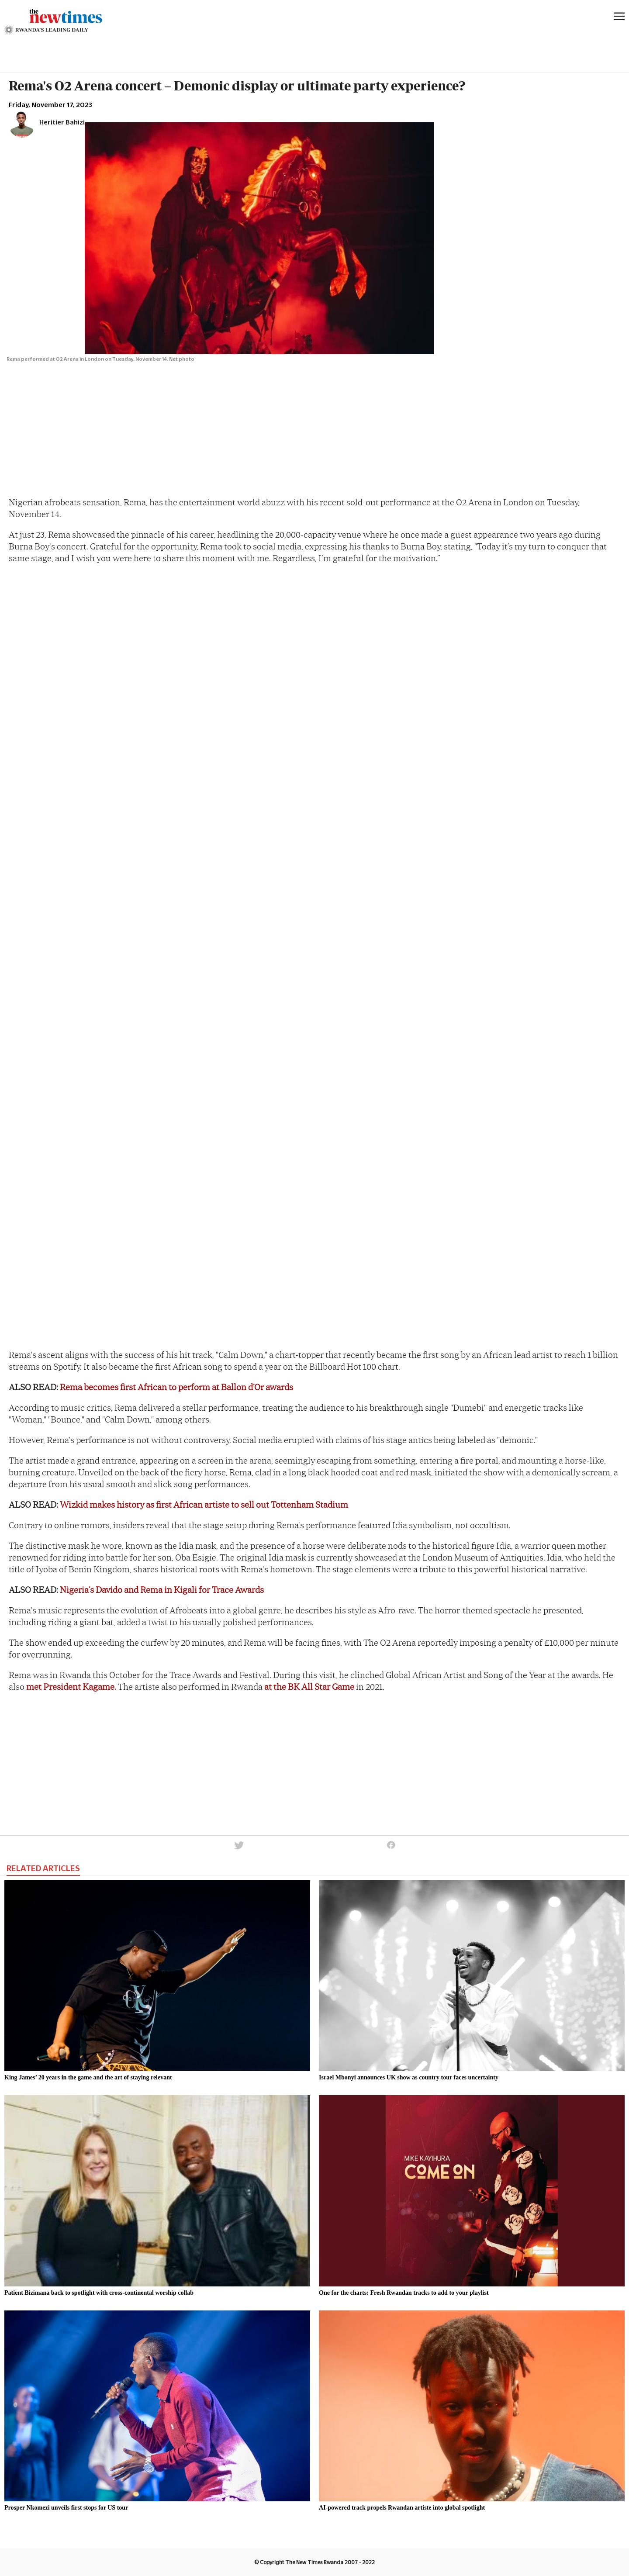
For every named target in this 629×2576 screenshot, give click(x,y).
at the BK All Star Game (309, 1687)
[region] (74, 49)
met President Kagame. (71, 1687)
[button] (238, 1849)
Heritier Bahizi (62, 122)
